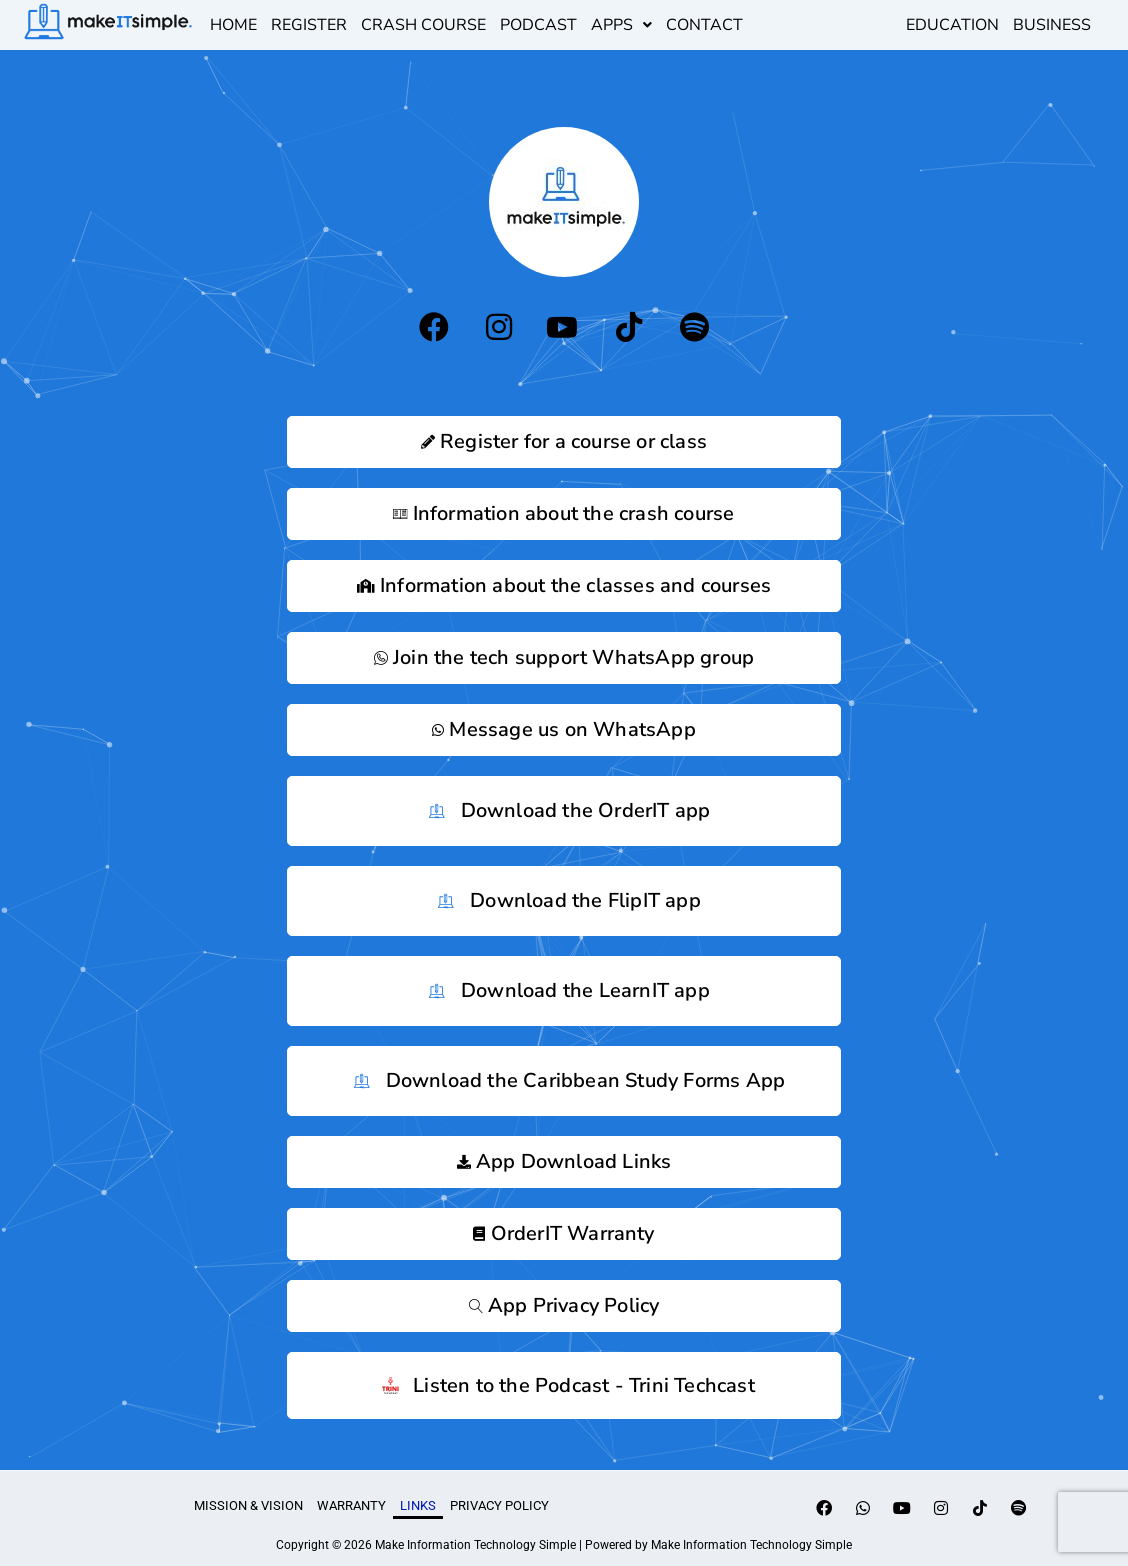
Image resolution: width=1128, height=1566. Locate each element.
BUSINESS (1052, 25)
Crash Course (423, 25)
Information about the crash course (563, 513)
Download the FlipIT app (564, 901)
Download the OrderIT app (564, 811)
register (309, 25)
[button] (621, 25)
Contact (704, 25)
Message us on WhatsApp (564, 729)
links (418, 1505)
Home (233, 25)
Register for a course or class (564, 441)
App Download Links (564, 1161)
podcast (538, 25)
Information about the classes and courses (564, 585)
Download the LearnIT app (564, 991)
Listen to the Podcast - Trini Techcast (564, 1385)
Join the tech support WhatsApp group (564, 657)
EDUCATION (952, 25)
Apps (621, 25)
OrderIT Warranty (563, 1233)
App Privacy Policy (564, 1305)
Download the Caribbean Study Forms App (564, 1081)
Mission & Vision (248, 1505)
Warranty (351, 1505)
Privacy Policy (499, 1505)
